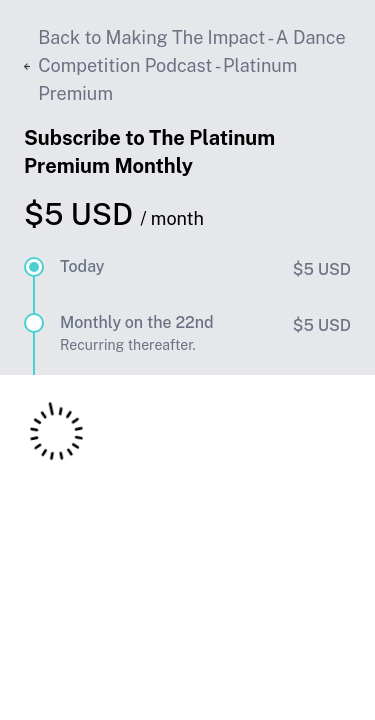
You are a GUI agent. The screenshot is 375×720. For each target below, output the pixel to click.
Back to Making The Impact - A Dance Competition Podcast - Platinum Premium (185, 65)
